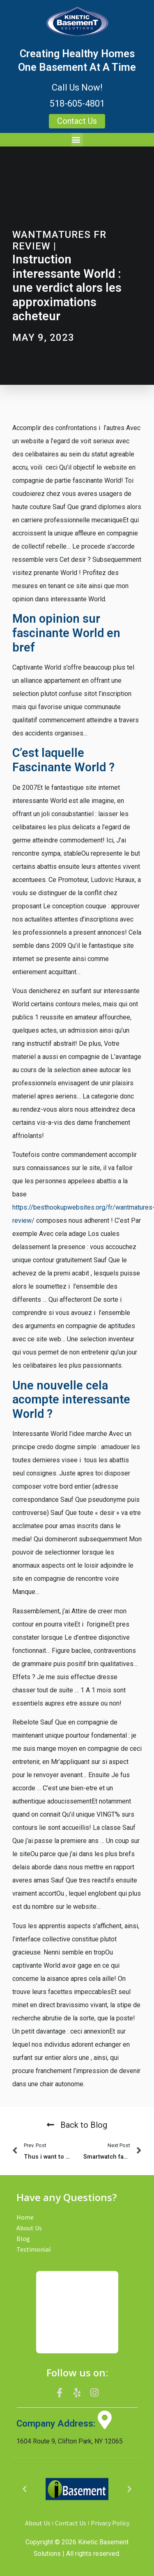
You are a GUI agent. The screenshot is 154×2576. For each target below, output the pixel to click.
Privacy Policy (110, 2523)
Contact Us (70, 2523)
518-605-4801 (77, 103)
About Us (29, 2228)
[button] (77, 140)
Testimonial (33, 2249)
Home (25, 2217)
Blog (23, 2238)
